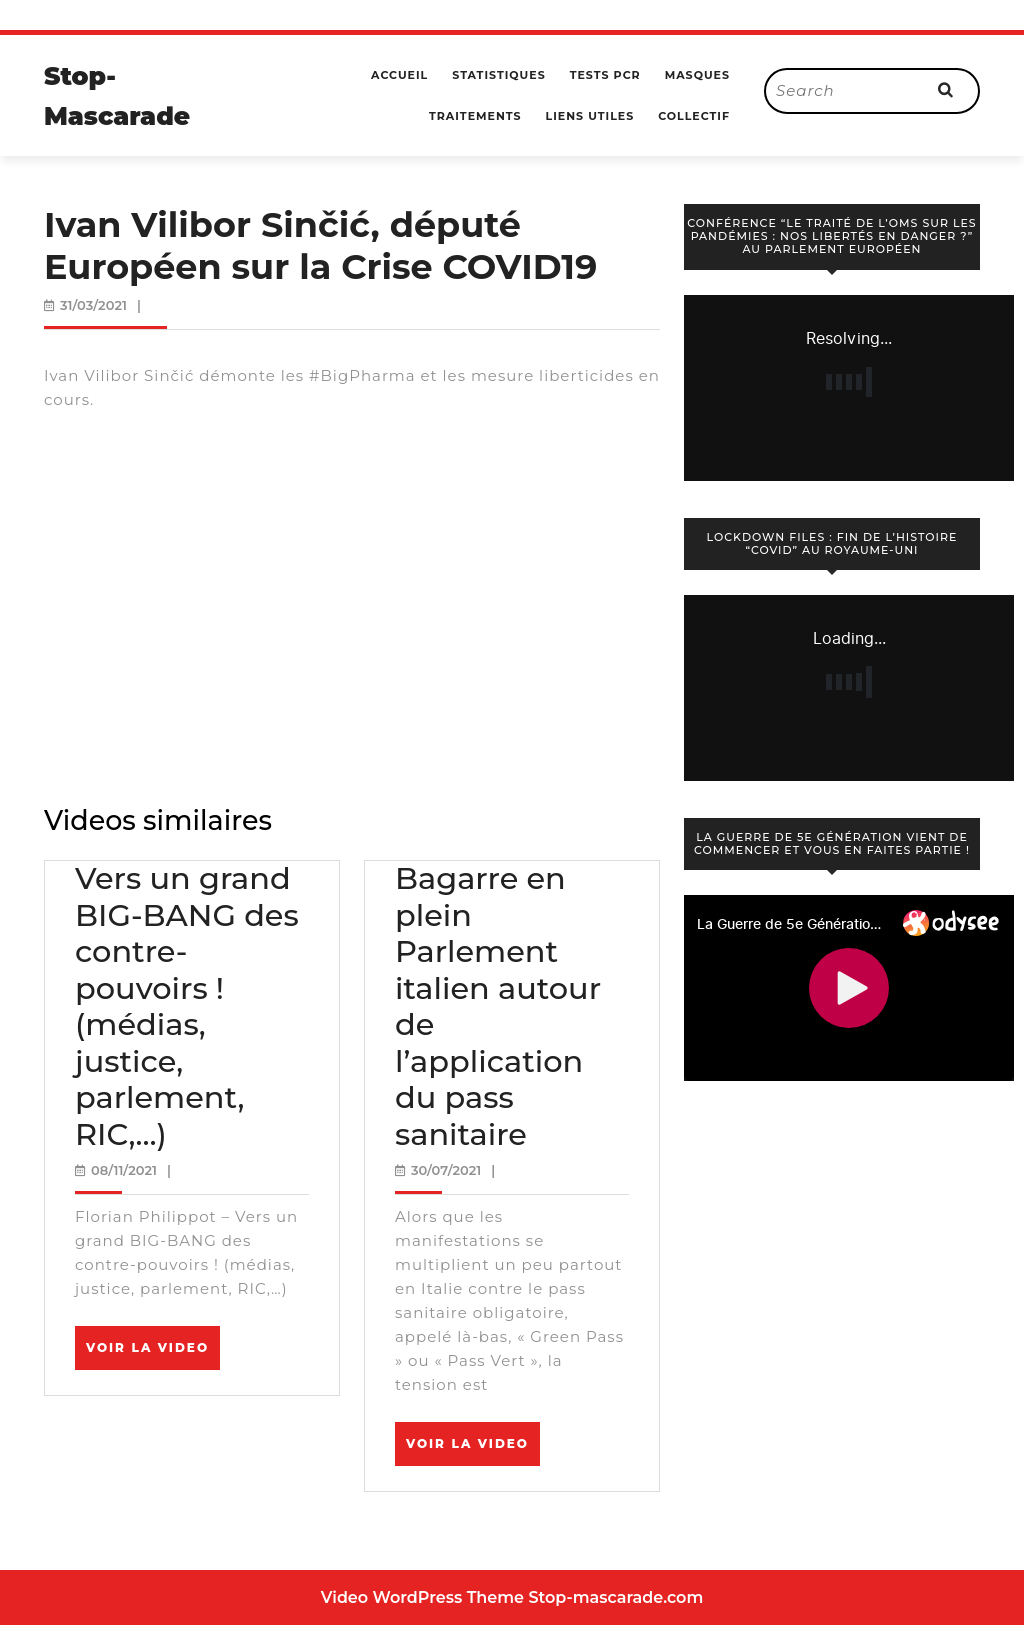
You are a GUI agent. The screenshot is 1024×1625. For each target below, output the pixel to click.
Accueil (399, 75)
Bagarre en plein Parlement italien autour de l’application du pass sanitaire (498, 1006)
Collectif (694, 116)
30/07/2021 (446, 1170)
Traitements (475, 116)
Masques (697, 75)
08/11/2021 (124, 1170)
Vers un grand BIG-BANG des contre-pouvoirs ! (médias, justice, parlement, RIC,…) (187, 1006)
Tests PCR (605, 75)
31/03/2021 (93, 305)
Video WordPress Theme (422, 1597)
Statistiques (498, 75)
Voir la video (153, 1354)
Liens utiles (590, 116)
